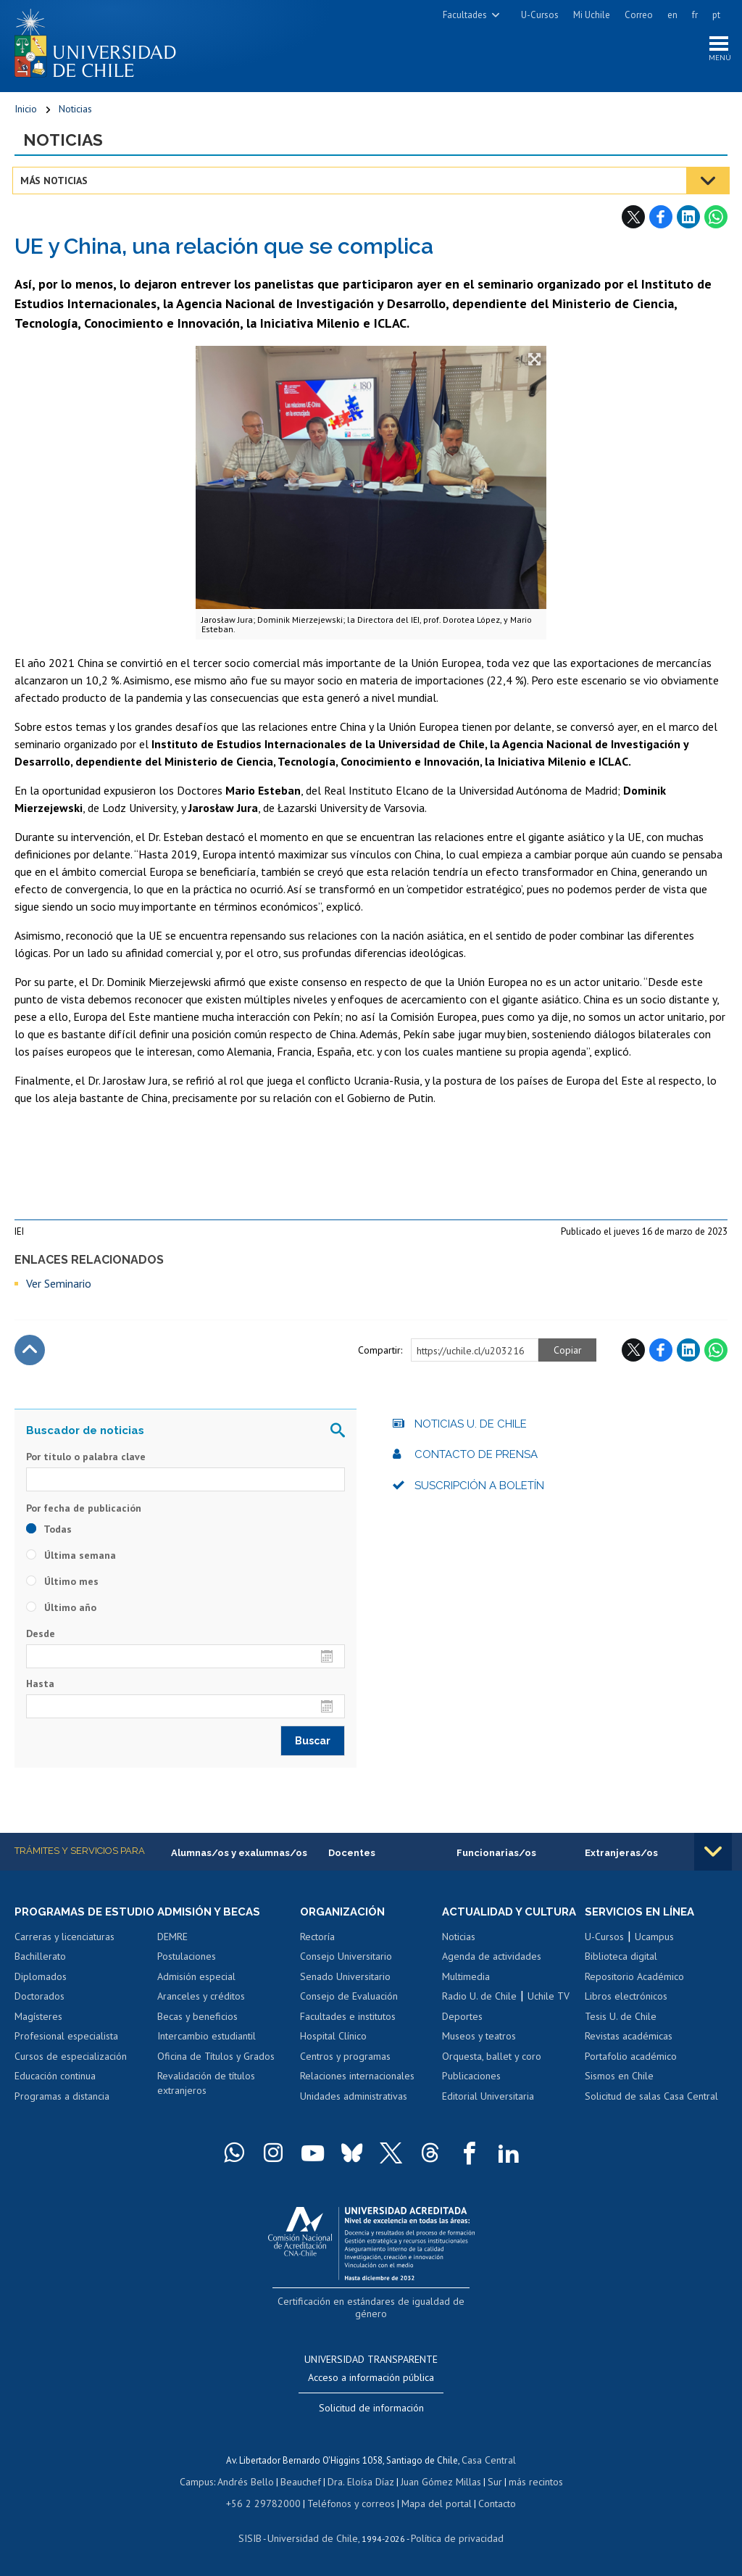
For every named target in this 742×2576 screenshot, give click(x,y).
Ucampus (654, 1942)
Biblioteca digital (621, 1962)
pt (716, 15)
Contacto (487, 2502)
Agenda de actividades (491, 1975)
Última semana (71, 1560)
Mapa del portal (429, 2502)
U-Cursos (540, 15)
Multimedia (466, 1996)
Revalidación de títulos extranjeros (206, 2089)
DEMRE (172, 1942)
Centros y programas (345, 2061)
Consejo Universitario (346, 1962)
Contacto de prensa (476, 1459)
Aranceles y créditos (201, 2002)
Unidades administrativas (353, 2102)
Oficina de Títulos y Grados (216, 2061)
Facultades (465, 15)
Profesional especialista (66, 2055)
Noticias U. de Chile (470, 1429)
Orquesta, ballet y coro (491, 2075)
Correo (639, 15)
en (672, 15)
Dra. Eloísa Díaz (361, 2482)
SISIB (257, 2536)
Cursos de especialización (70, 2075)
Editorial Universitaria (488, 2115)
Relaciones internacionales (357, 2082)
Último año (61, 1612)
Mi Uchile (591, 15)
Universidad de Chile (314, 2536)
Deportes (462, 2035)
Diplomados (40, 1996)
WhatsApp (716, 222)
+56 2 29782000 (269, 2502)
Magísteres (38, 2035)
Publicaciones (471, 2095)
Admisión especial (196, 1982)
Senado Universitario (345, 1982)
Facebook (660, 222)
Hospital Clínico (333, 2042)
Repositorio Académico (634, 1982)
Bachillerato (40, 1975)
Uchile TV (549, 2015)
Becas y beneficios (197, 2022)
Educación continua (55, 2095)
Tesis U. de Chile (620, 2022)
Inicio (25, 112)
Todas (49, 1534)
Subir (29, 1355)
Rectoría (317, 1942)
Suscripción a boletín (479, 1490)
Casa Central (489, 2462)
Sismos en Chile (619, 2082)
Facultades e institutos (348, 2022)
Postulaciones (186, 1962)
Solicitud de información (371, 2410)
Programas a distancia (61, 2115)
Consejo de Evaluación (349, 2002)
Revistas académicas (628, 2042)
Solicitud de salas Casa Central (651, 2102)
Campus (204, 2482)
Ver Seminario (58, 1288)
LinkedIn (688, 222)
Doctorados (39, 2015)
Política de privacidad (452, 2536)
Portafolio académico (631, 2061)
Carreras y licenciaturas (64, 1956)
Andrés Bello (251, 2482)
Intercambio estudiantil (206, 2042)
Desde (40, 1638)
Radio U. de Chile (479, 2015)
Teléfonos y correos (350, 2502)
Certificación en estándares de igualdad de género (373, 2320)
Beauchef (303, 2482)
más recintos (528, 2482)
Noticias (75, 112)
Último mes (62, 1586)
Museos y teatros (479, 2055)
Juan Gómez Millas (437, 2482)
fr (695, 15)
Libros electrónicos (626, 2002)
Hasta (40, 1688)
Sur (489, 2482)
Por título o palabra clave (86, 1461)
